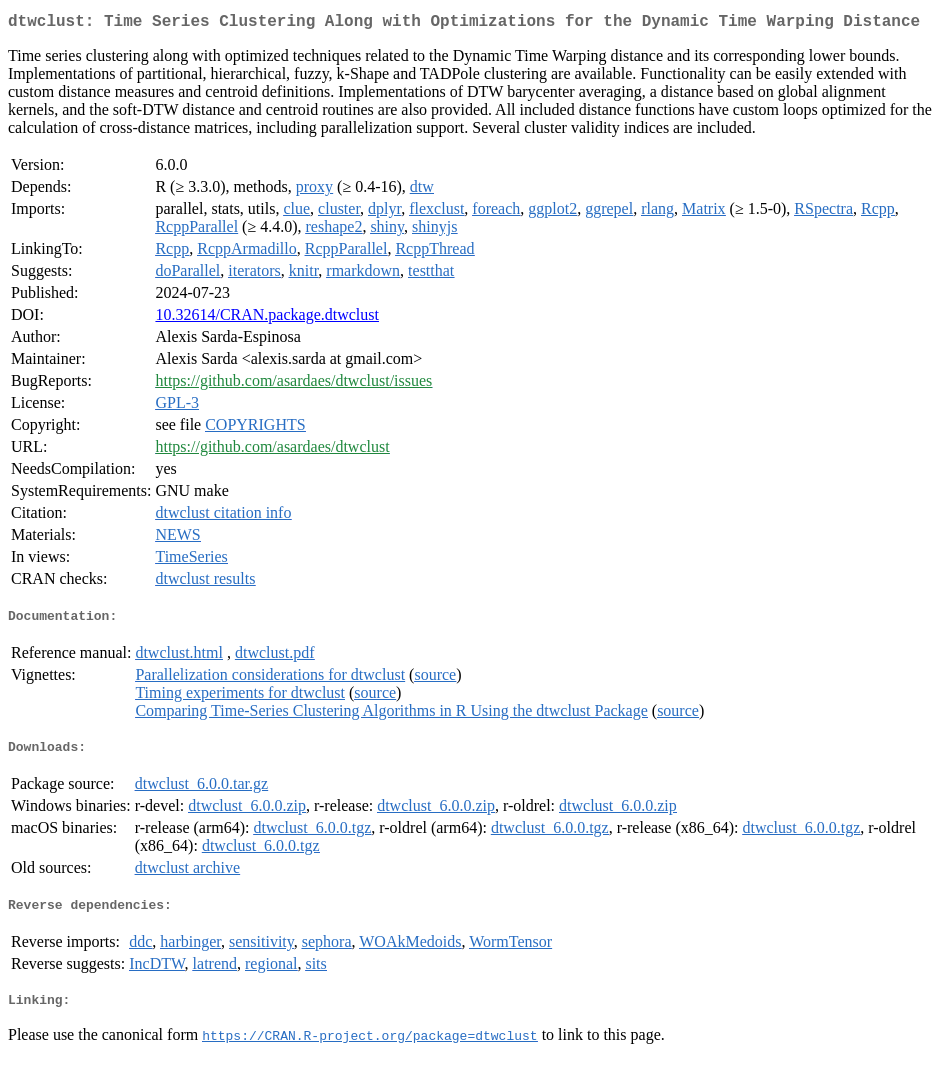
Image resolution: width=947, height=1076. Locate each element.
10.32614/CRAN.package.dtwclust (267, 318)
